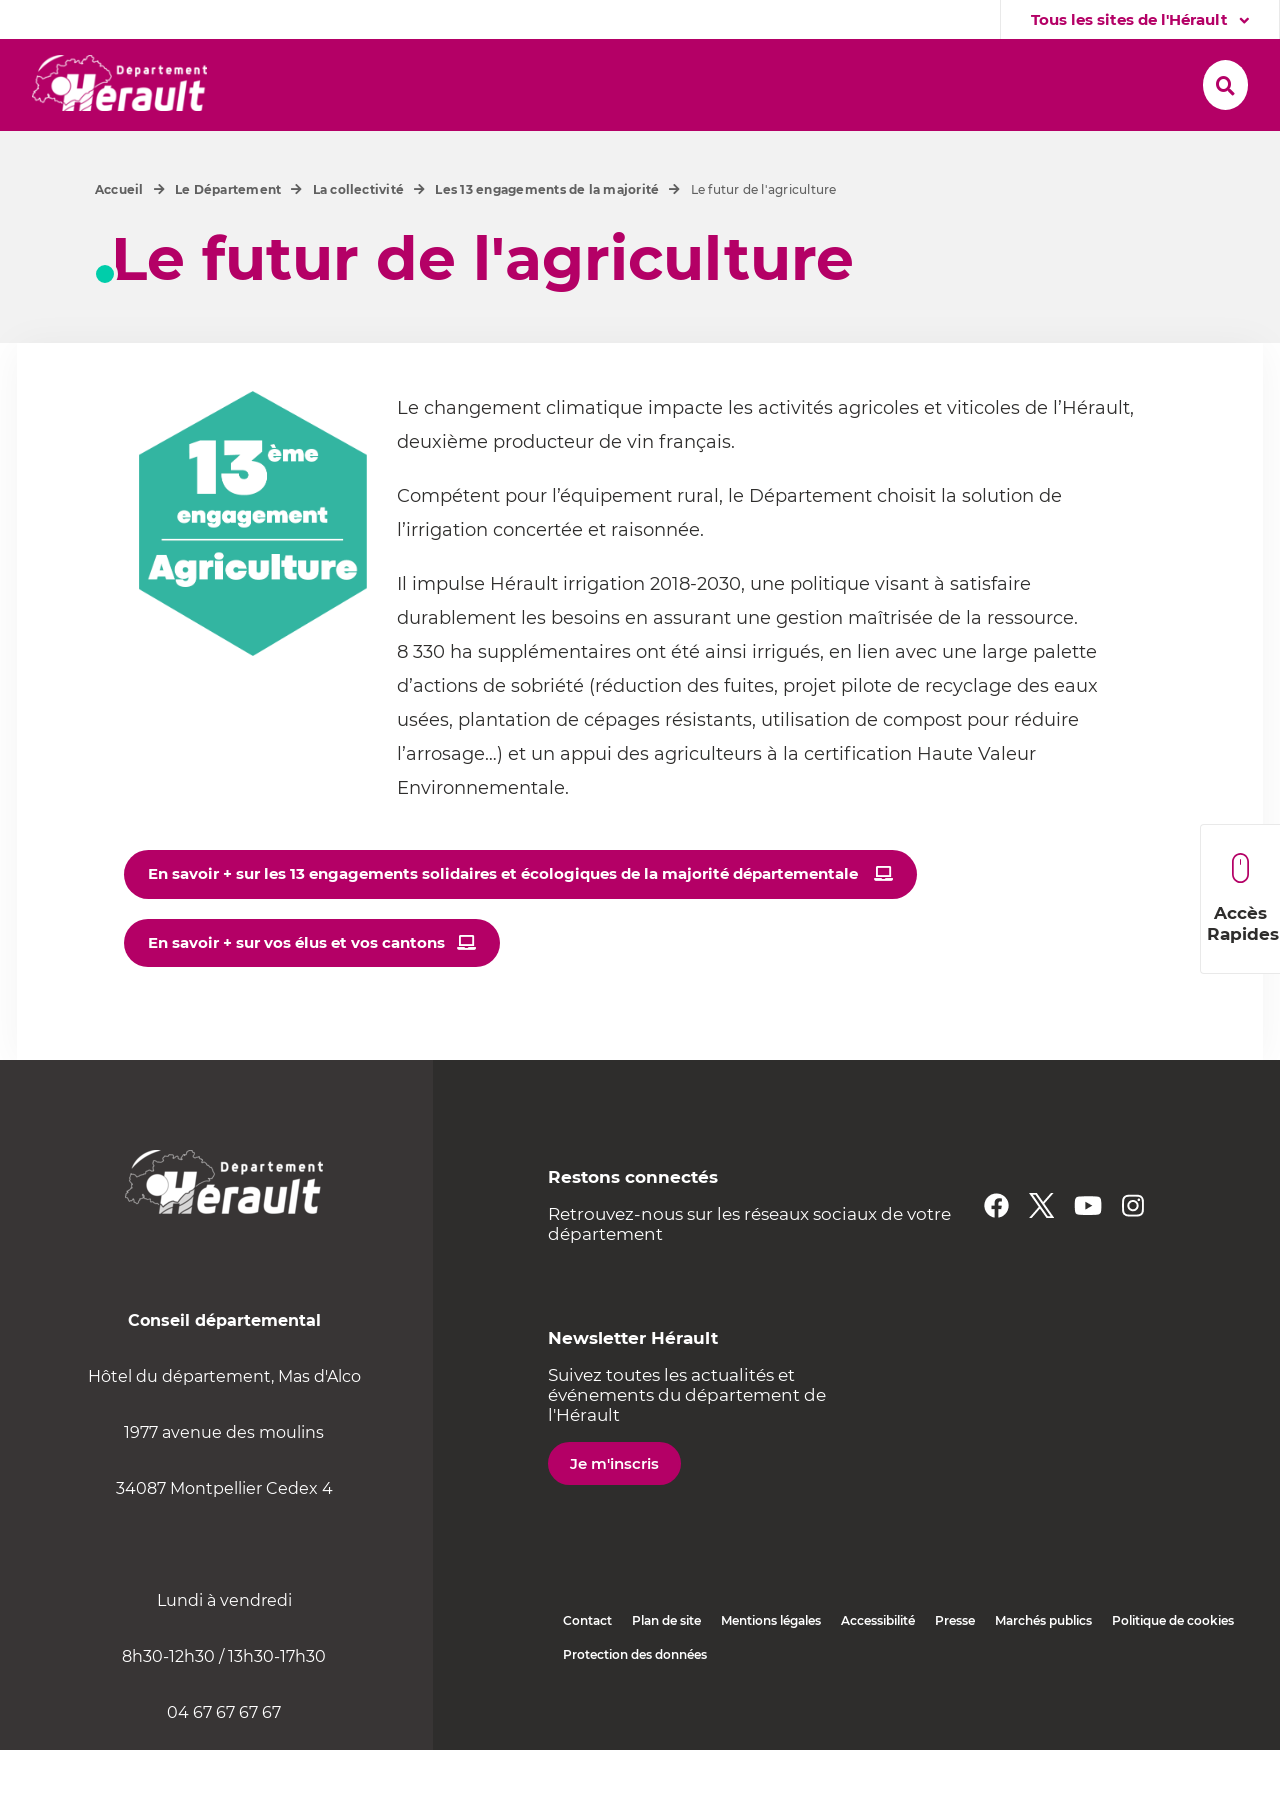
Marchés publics (1043, 1668)
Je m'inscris (614, 1511)
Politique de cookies (1173, 1668)
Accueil (119, 237)
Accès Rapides (1243, 898)
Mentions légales (771, 1668)
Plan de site (666, 1668)
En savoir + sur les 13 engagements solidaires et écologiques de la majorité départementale (505, 921)
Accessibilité (878, 1668)
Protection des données (635, 1702)
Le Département (228, 237)
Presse (955, 1668)
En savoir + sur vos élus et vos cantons (296, 990)
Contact (587, 1668)
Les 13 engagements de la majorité (547, 237)
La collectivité (359, 237)
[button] (331, 81)
